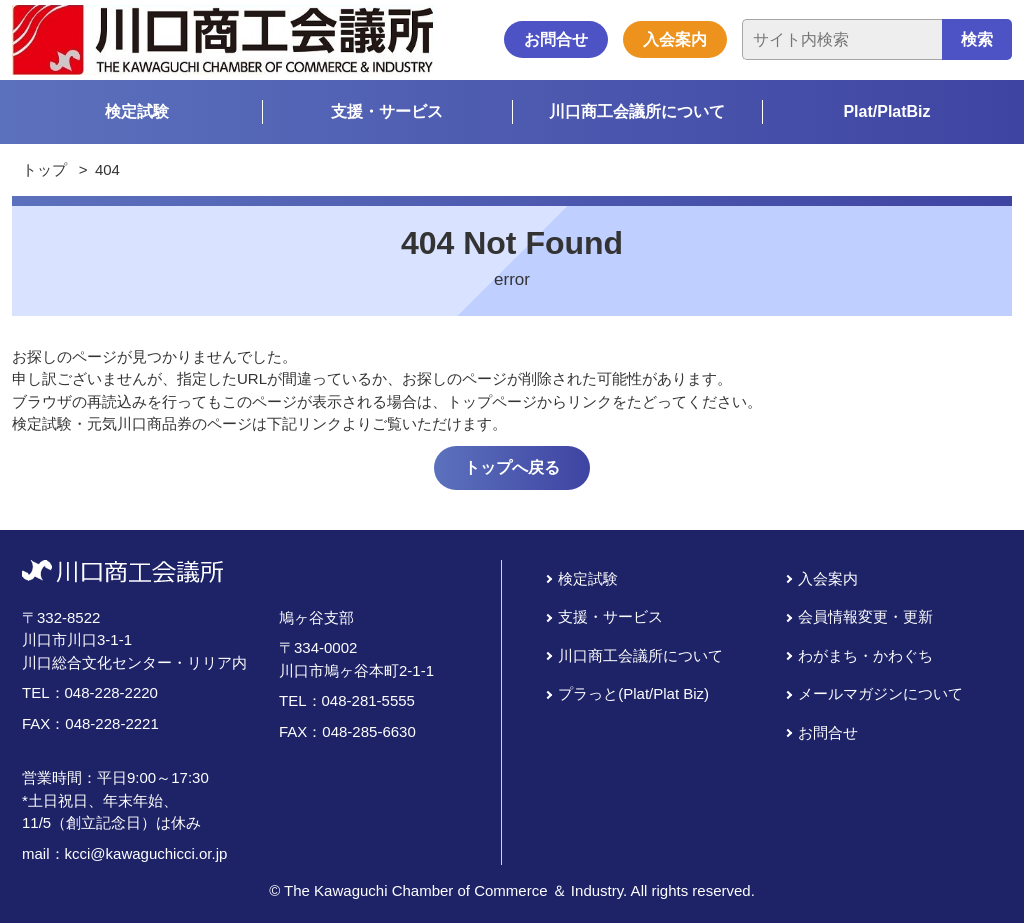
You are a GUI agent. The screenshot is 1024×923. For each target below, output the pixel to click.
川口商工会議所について (637, 111)
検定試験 (137, 111)
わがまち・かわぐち (865, 655)
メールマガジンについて (880, 693)
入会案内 (675, 39)
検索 (977, 39)
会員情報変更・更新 (865, 616)
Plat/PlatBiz (886, 111)
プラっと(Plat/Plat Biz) (633, 693)
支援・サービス (387, 111)
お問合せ (556, 39)
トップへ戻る (512, 467)
